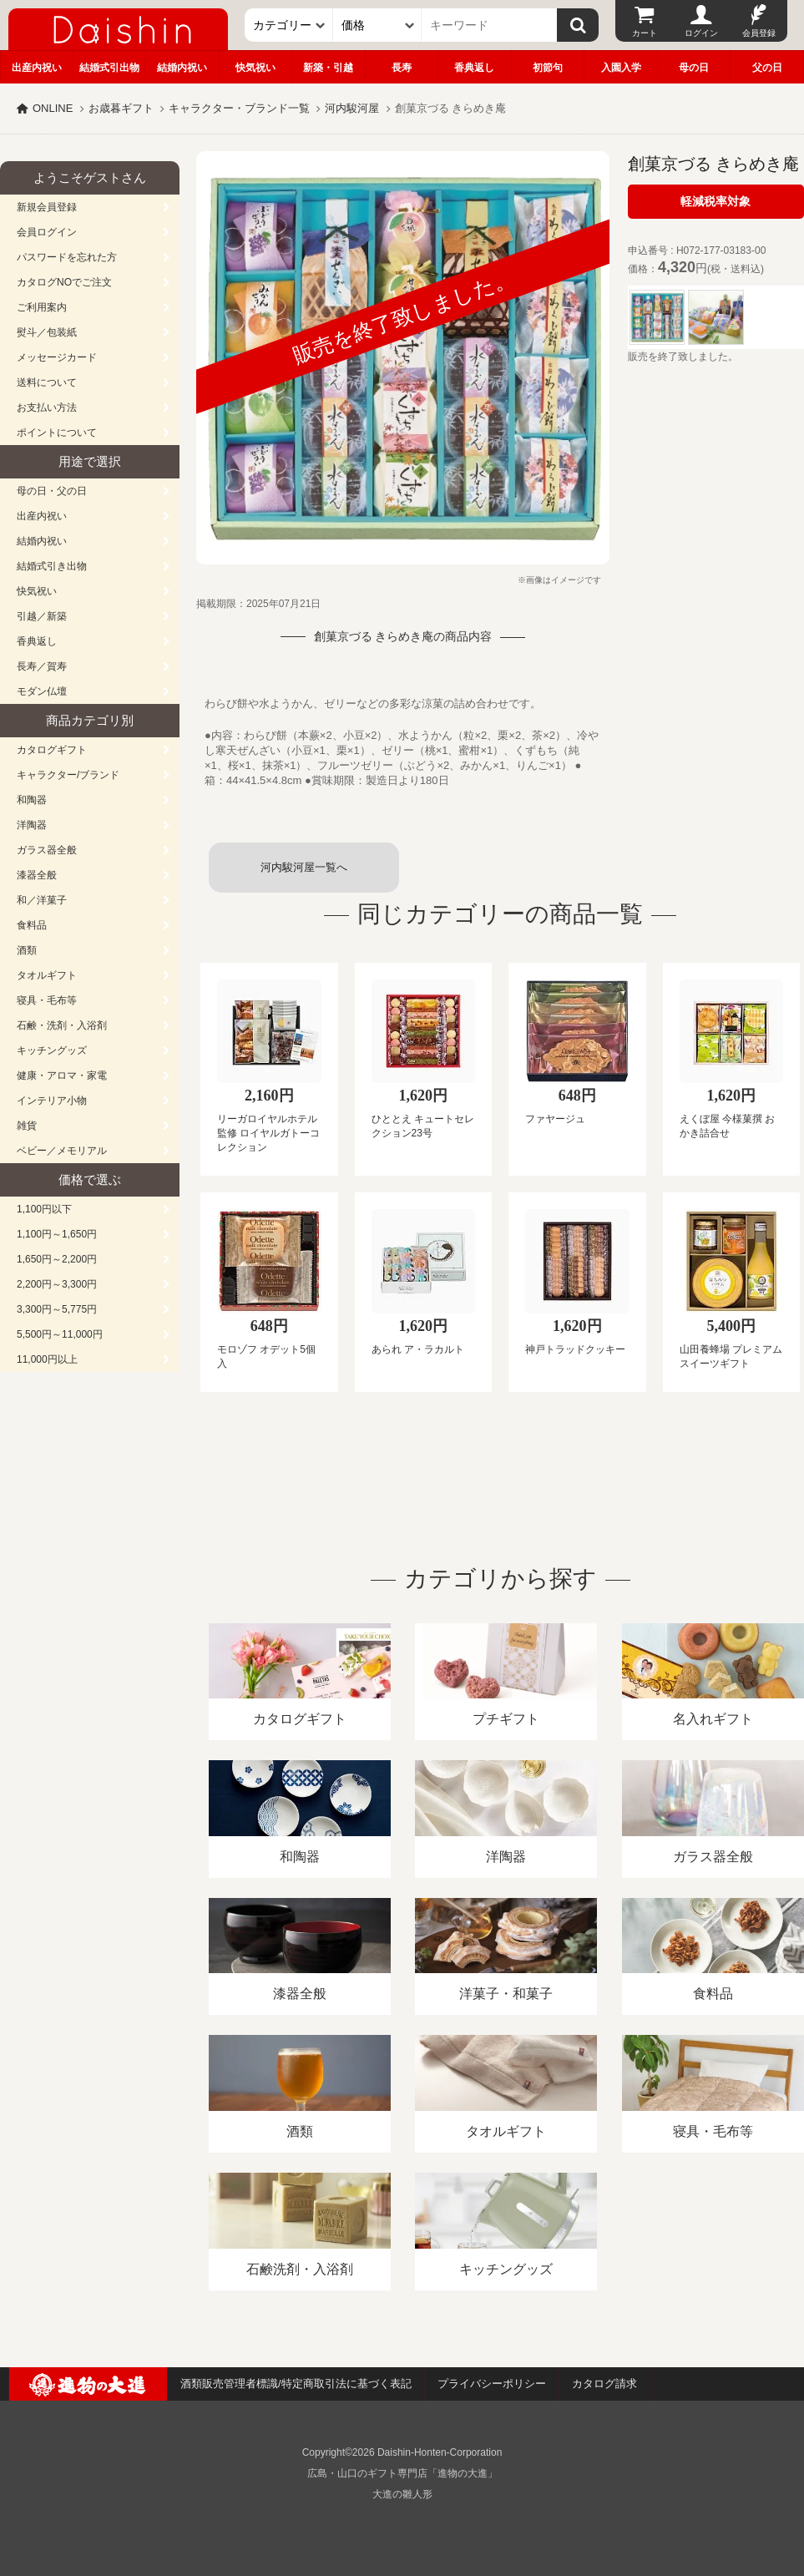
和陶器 (32, 800)
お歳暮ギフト (121, 108)
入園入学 (621, 67)
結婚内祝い (182, 67)
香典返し (474, 67)
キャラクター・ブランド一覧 (239, 108)
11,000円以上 (47, 1359)
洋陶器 (32, 825)
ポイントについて (57, 432)
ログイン (701, 33)
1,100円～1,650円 (57, 1234)
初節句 (548, 67)
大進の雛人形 (402, 2494)
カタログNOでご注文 (64, 282)
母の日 (694, 67)
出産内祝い (37, 67)
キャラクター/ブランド (68, 775)
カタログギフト (52, 750)
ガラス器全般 (47, 850)
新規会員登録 (47, 207)
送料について (47, 382)
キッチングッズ (52, 1050)
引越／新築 (42, 616)
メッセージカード (57, 357)
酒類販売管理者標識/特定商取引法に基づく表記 (296, 2383)
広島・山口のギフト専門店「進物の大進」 (402, 2473)
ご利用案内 (42, 307)
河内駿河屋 (352, 108)
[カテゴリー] (289, 25)
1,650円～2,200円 (57, 1259)
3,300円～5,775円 (57, 1309)
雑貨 (27, 1125)
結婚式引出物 (109, 67)
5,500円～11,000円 (60, 1334)
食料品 (32, 925)
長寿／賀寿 (42, 666)
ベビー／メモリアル (62, 1150)
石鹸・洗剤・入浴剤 (62, 1025)
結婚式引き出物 (52, 566)
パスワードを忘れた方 (67, 257)
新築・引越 (328, 67)
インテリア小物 (52, 1100)
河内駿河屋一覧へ (303, 867)
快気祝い (255, 67)
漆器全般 (37, 875)
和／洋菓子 (42, 900)
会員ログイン (47, 232)
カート (644, 33)
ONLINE (53, 108)
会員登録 (759, 33)
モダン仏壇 (42, 691)
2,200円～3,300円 (57, 1284)
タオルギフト (47, 975)
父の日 (767, 67)
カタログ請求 (604, 2383)
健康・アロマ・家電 (62, 1075)
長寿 (402, 67)
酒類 (27, 950)
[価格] (377, 25)
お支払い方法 (47, 407)
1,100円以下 (44, 1209)
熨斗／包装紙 (47, 332)
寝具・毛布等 (47, 1000)
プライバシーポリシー (491, 2383)
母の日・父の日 (52, 491)
